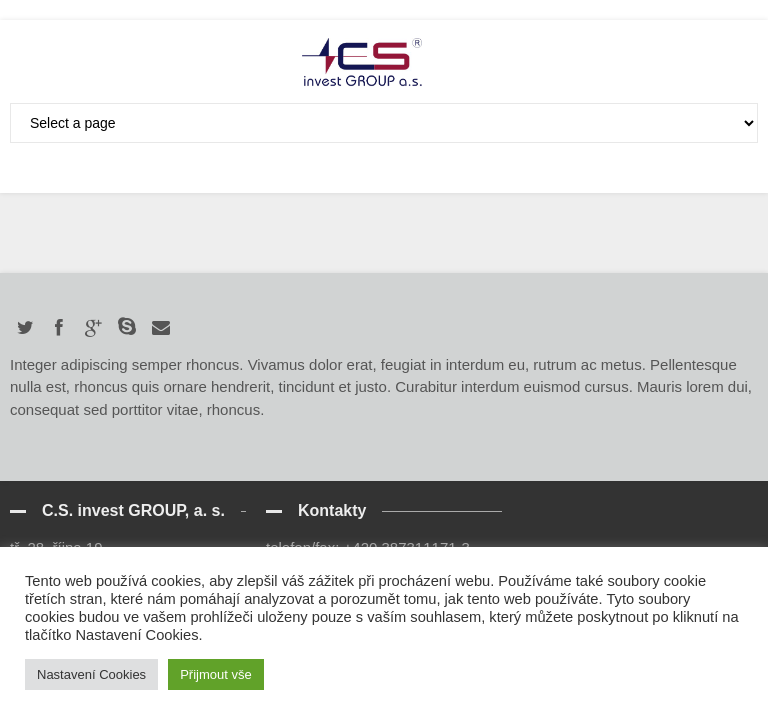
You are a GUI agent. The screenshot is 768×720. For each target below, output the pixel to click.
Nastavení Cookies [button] (91, 674)
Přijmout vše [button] (216, 674)
